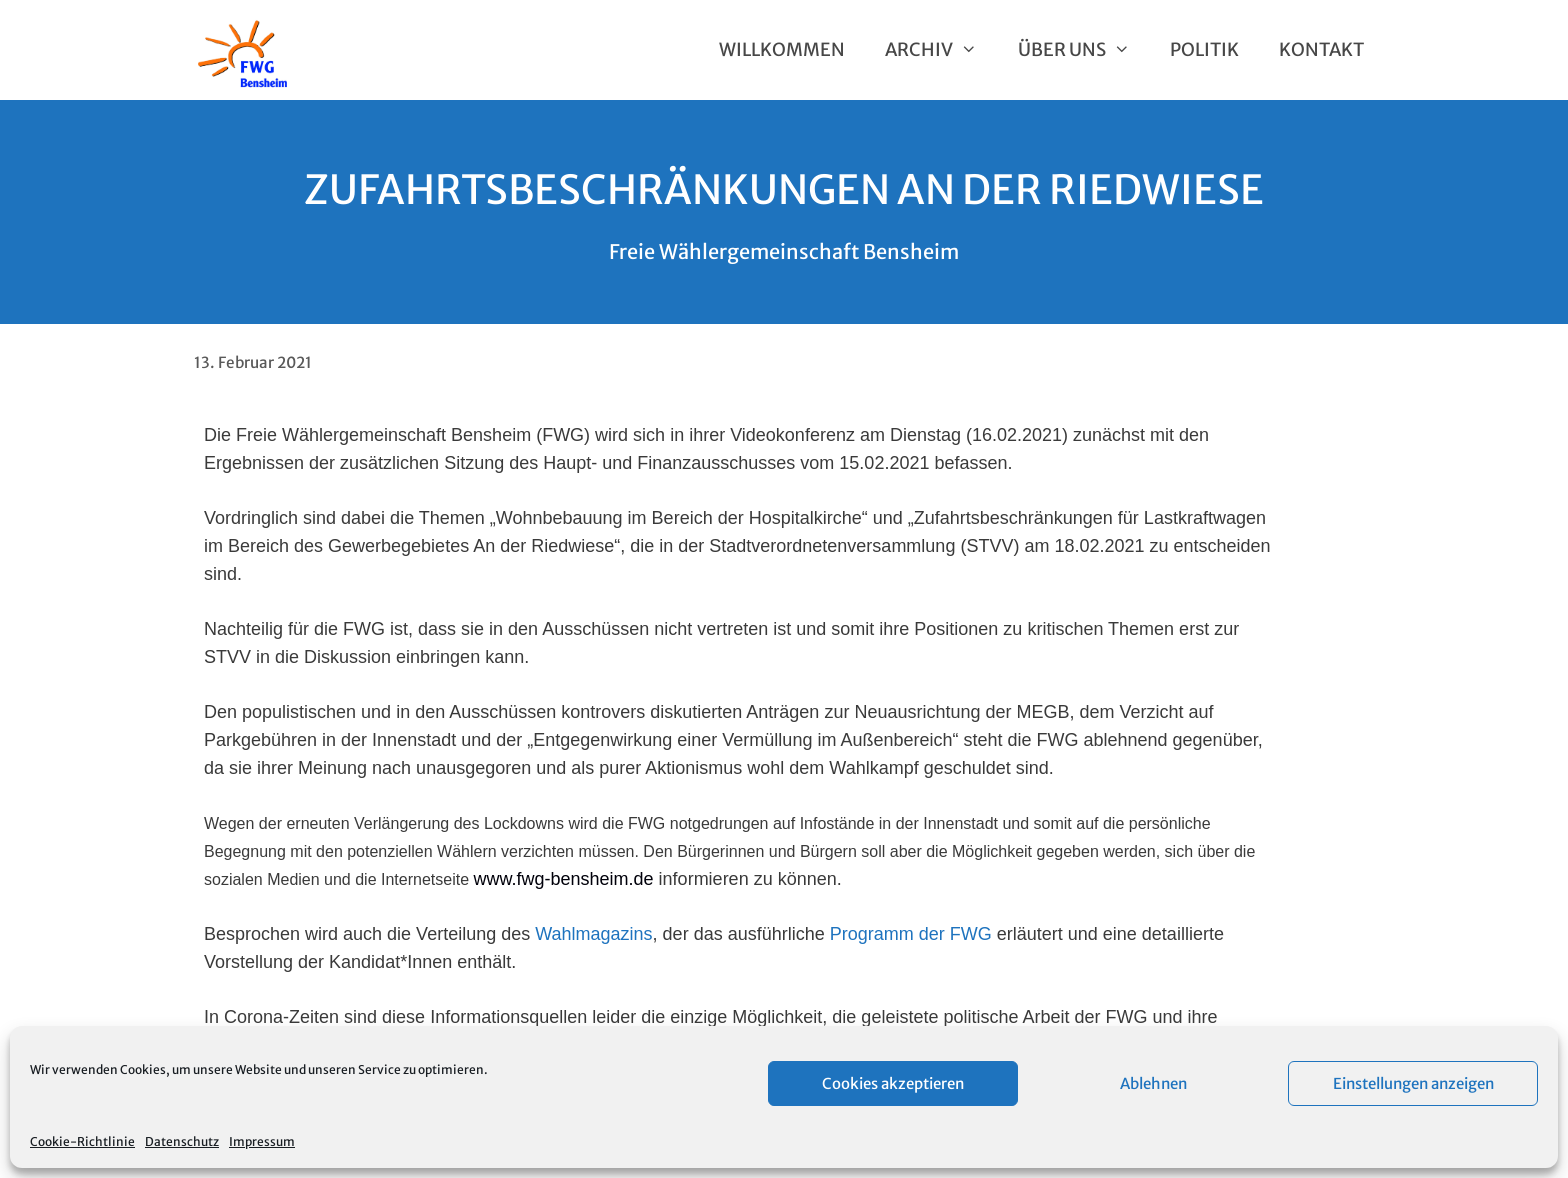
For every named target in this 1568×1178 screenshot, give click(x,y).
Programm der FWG (911, 934)
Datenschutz (182, 1141)
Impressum (262, 1141)
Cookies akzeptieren (893, 1083)
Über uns (1084, 50)
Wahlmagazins (593, 934)
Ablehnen (1153, 1083)
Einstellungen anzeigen (1413, 1083)
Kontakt (1321, 49)
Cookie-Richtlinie (82, 1141)
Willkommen (782, 49)
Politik (1204, 49)
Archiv (941, 50)
